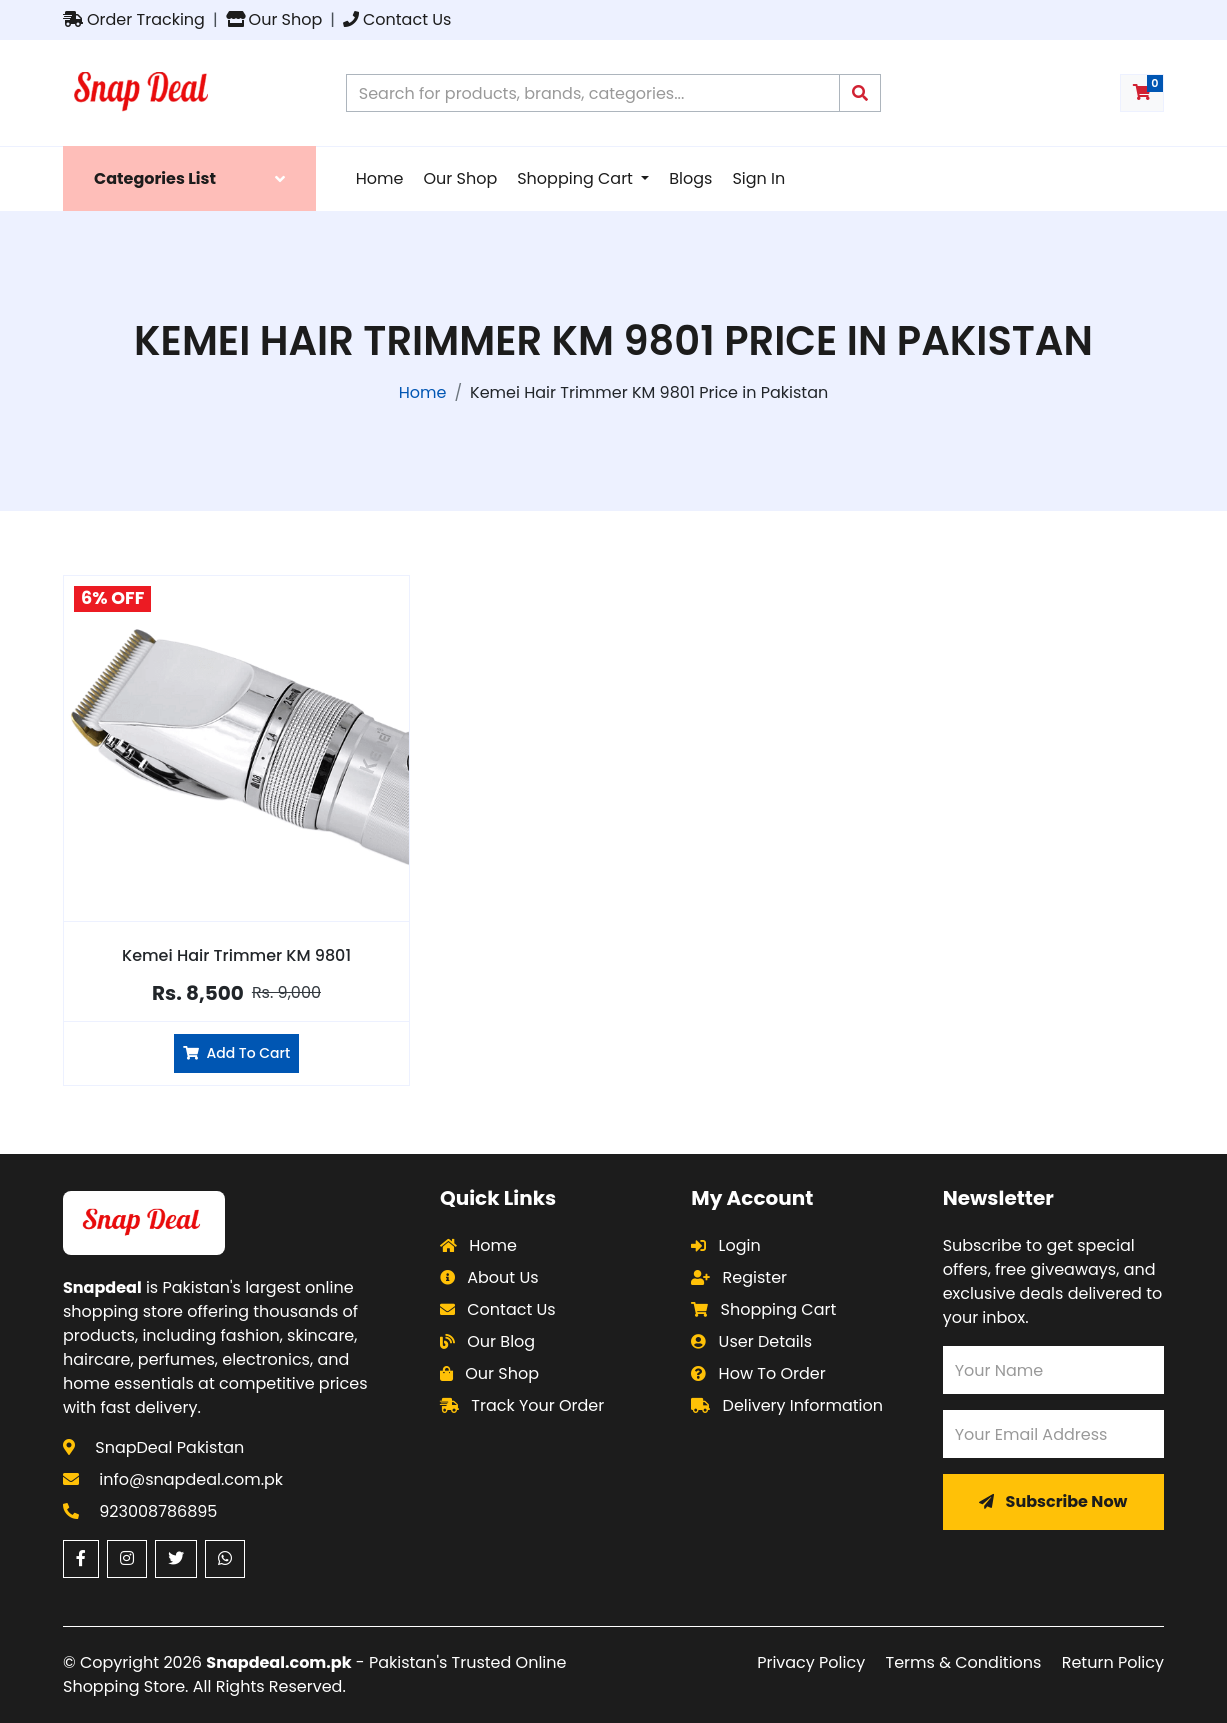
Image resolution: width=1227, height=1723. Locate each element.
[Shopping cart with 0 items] (1142, 93)
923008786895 (158, 1511)
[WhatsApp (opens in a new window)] (225, 1559)
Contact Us (397, 19)
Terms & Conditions (964, 1662)
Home (380, 178)
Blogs (690, 178)
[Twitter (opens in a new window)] (176, 1559)
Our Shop (274, 19)
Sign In (758, 178)
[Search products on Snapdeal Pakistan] (593, 93)
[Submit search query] (860, 93)
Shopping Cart (577, 178)
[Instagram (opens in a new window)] (127, 1559)
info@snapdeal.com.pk (191, 1479)
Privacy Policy (811, 1662)
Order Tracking (134, 19)
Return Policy (1113, 1662)
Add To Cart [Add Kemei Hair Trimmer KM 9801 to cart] (236, 1053)
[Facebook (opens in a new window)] (81, 1559)
